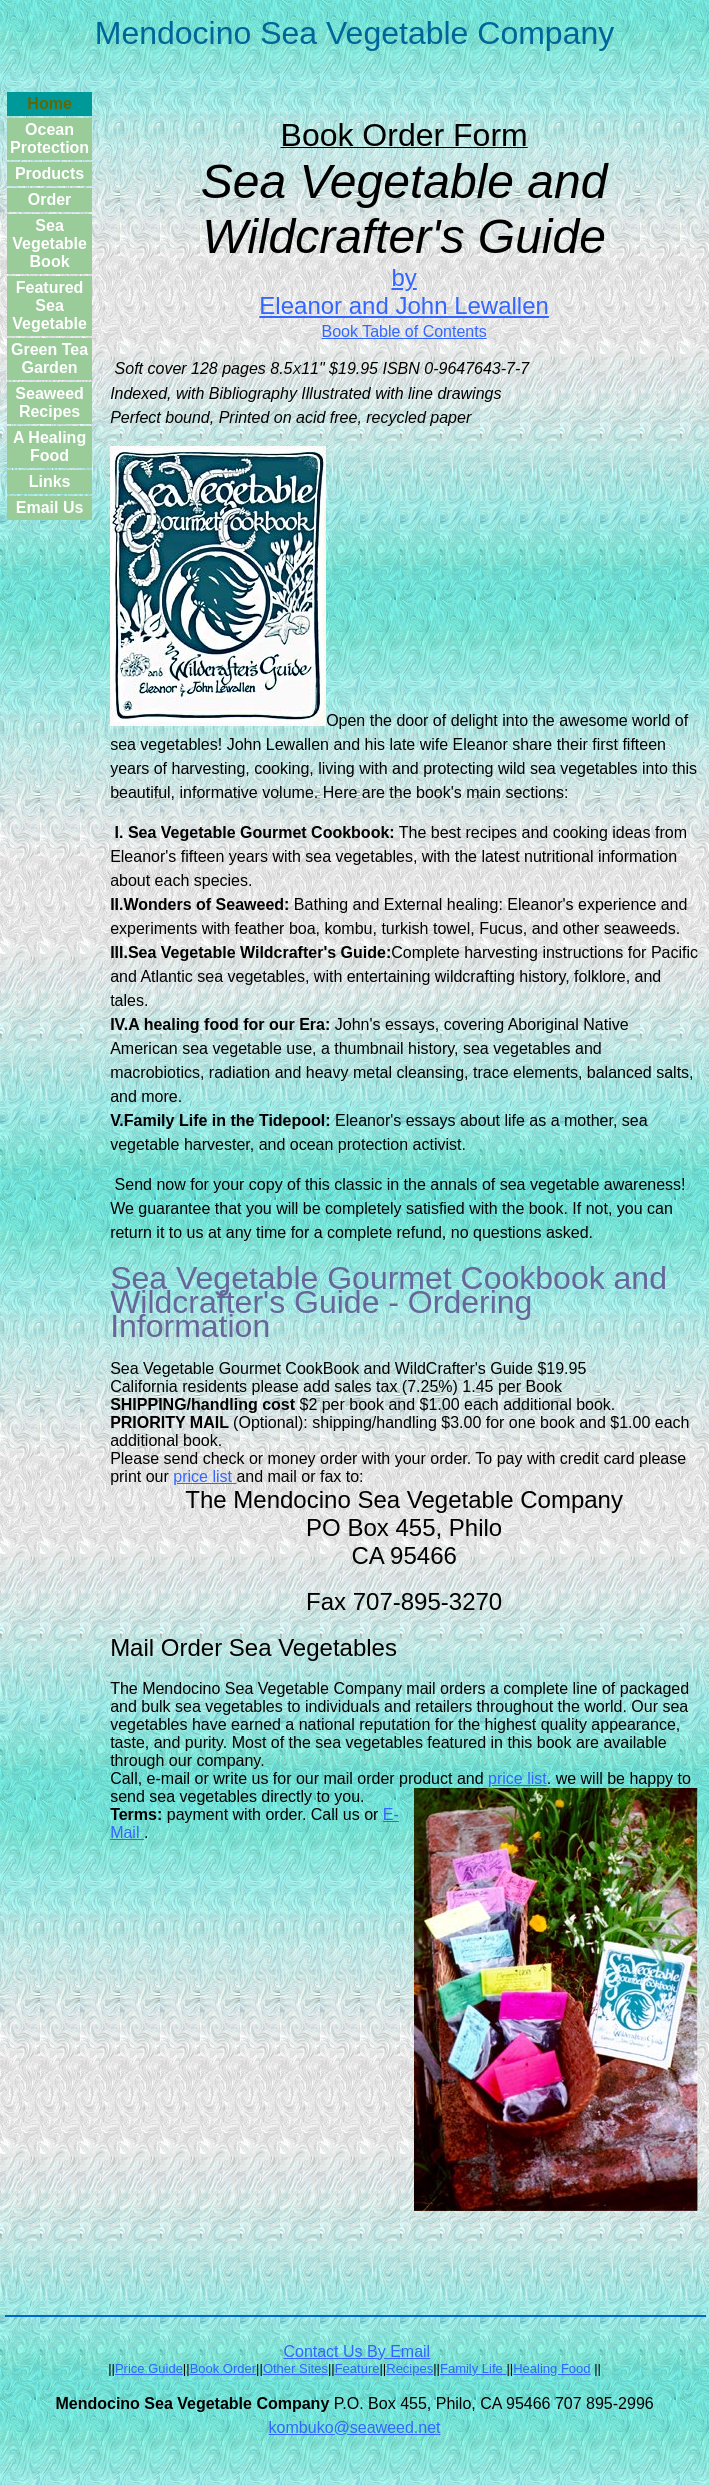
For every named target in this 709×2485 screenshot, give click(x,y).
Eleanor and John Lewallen (404, 305)
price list (204, 1476)
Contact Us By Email (356, 2351)
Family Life (471, 2368)
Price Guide (149, 2368)
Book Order (223, 2368)
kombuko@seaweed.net (355, 2427)
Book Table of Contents (404, 331)
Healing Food (551, 2368)
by (403, 277)
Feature (357, 2368)
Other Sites (295, 2368)
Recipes (409, 2368)
